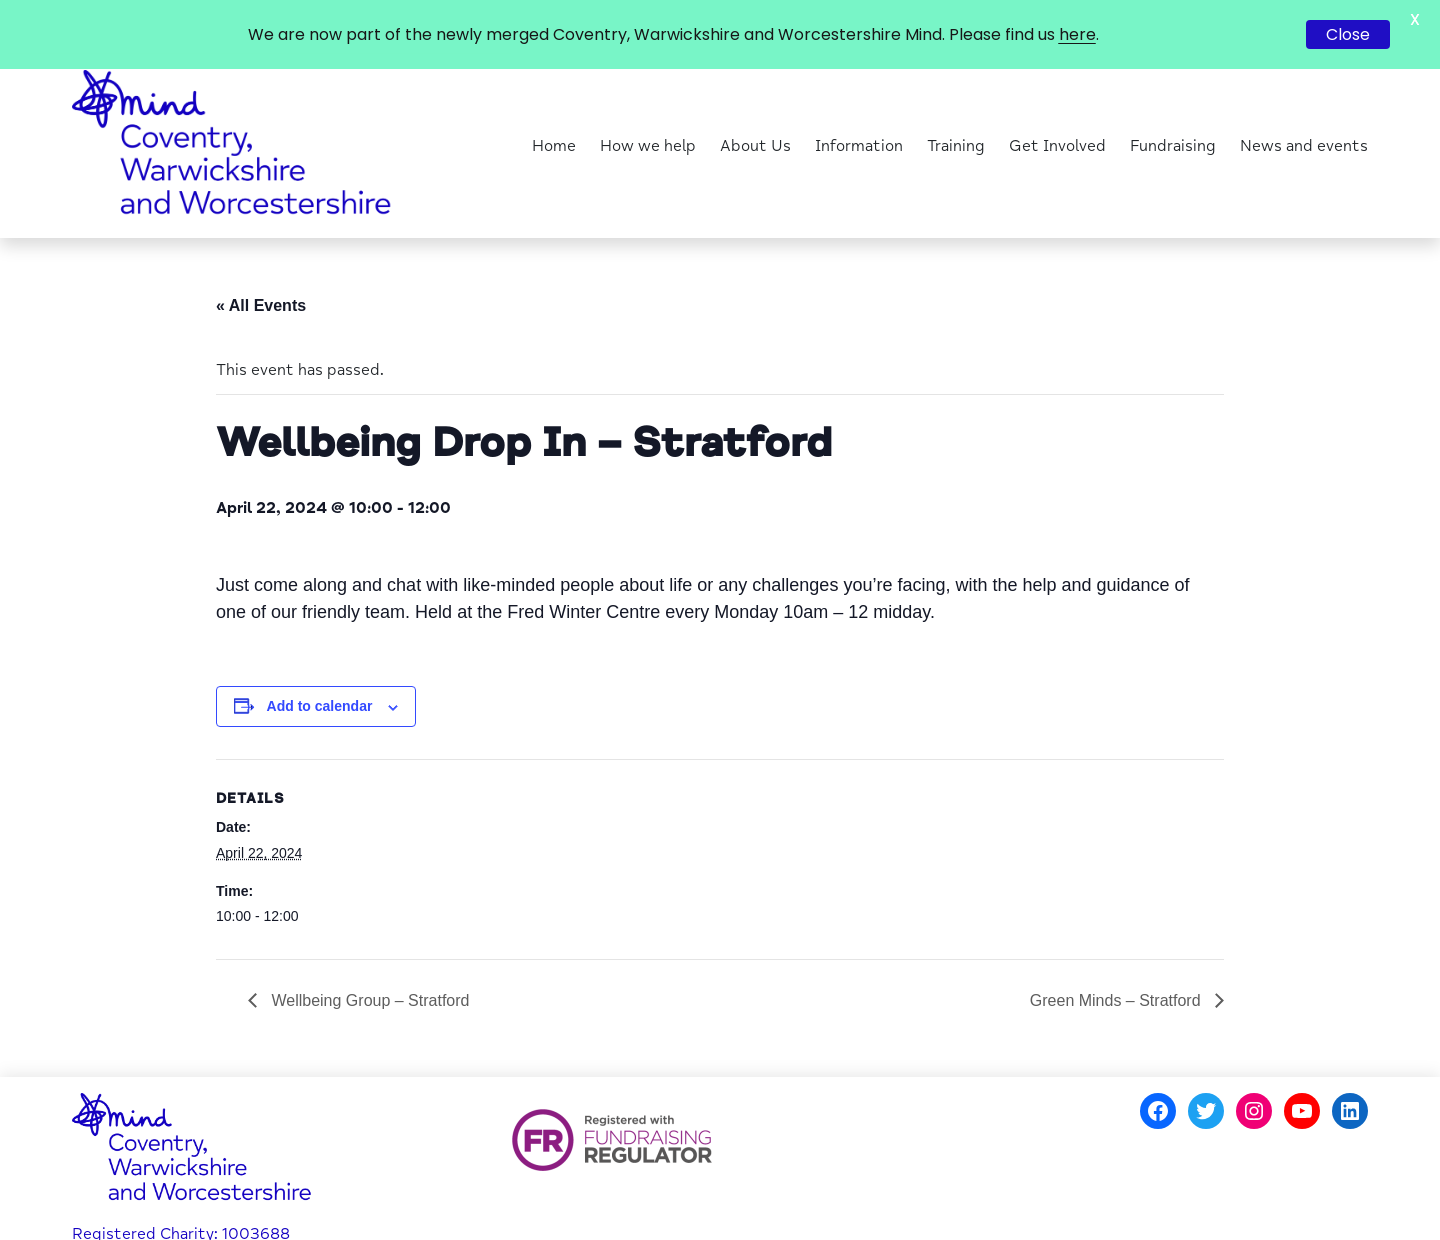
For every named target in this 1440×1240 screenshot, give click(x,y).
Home (554, 108)
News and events (1304, 108)
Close (1348, 34)
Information (859, 108)
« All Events (261, 266)
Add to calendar (320, 668)
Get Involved (1057, 108)
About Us (755, 108)
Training (956, 108)
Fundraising (1173, 108)
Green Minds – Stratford (1117, 962)
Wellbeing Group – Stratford (368, 962)
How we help (648, 108)
